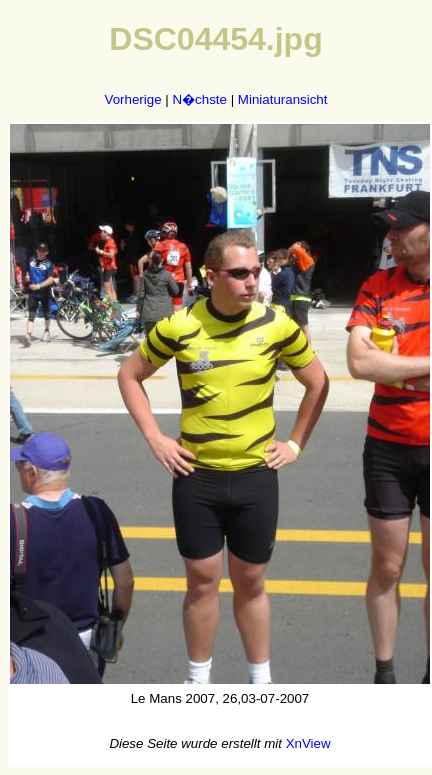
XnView (308, 743)
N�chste (199, 99)
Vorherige (133, 99)
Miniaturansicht (283, 99)
